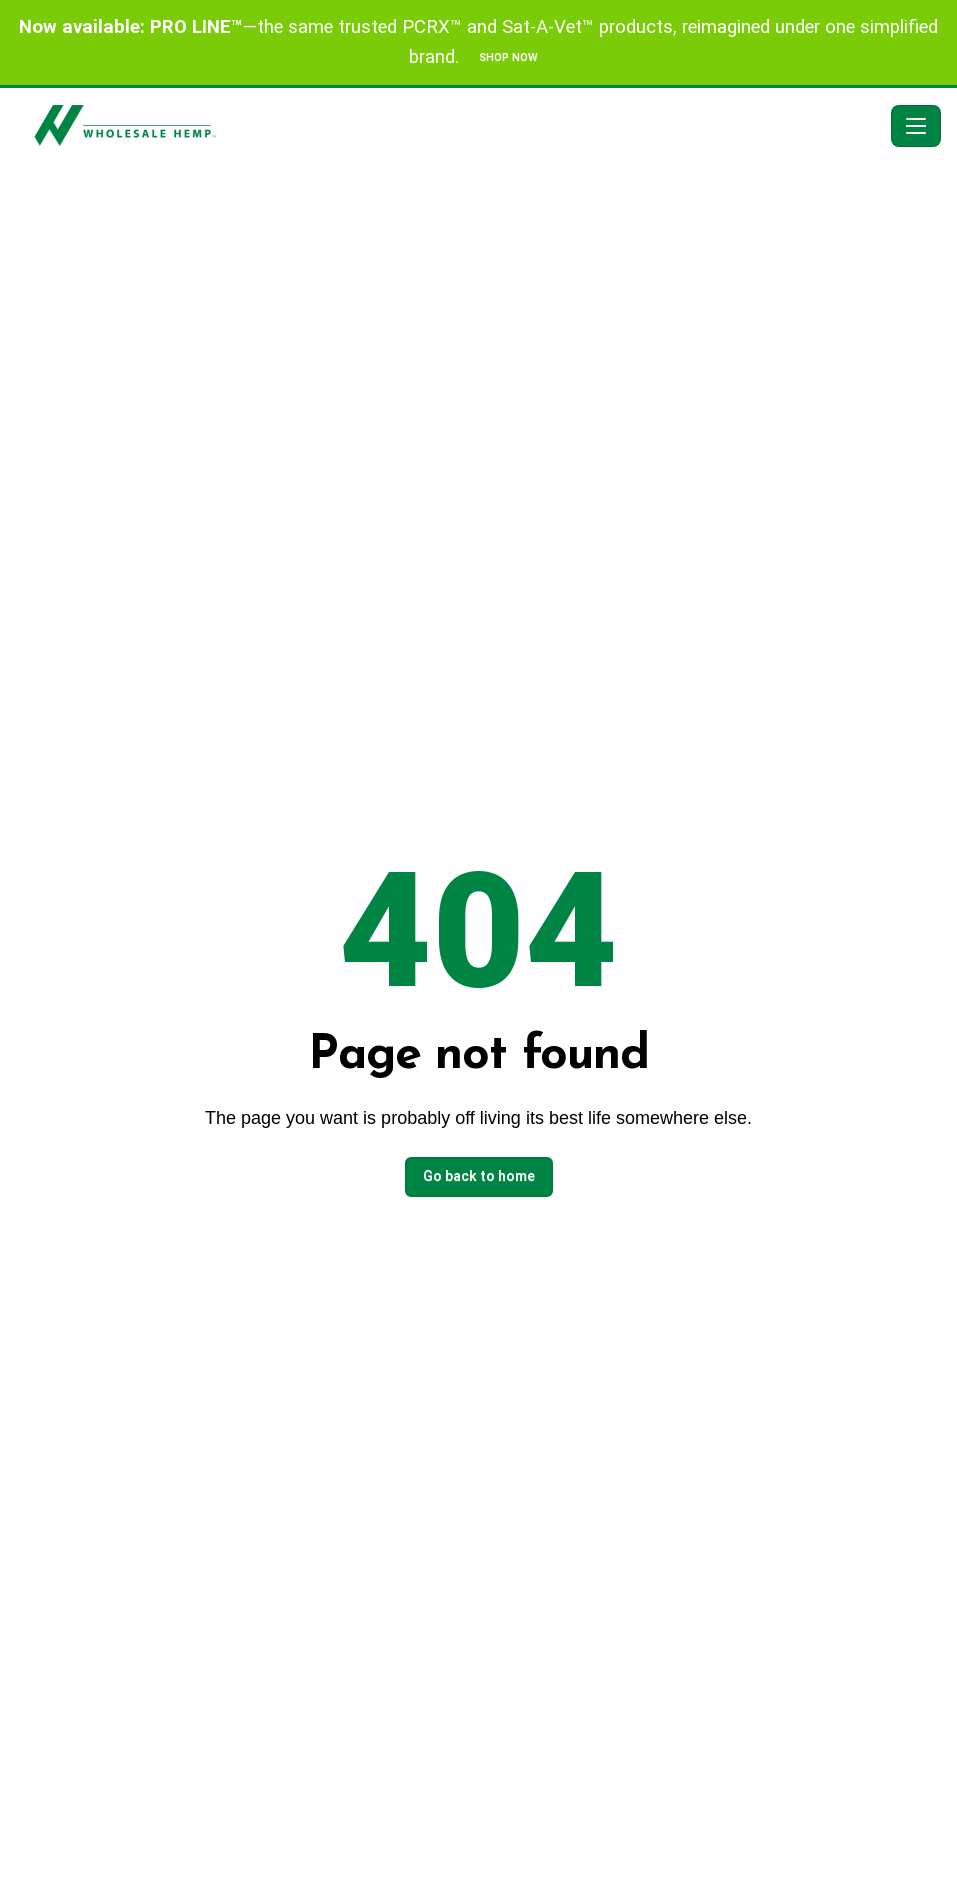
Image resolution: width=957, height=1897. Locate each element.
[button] (861, 126)
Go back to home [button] (479, 1176)
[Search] (815, 126)
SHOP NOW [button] (508, 57)
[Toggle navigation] (916, 126)
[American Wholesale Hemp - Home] (407, 125)
